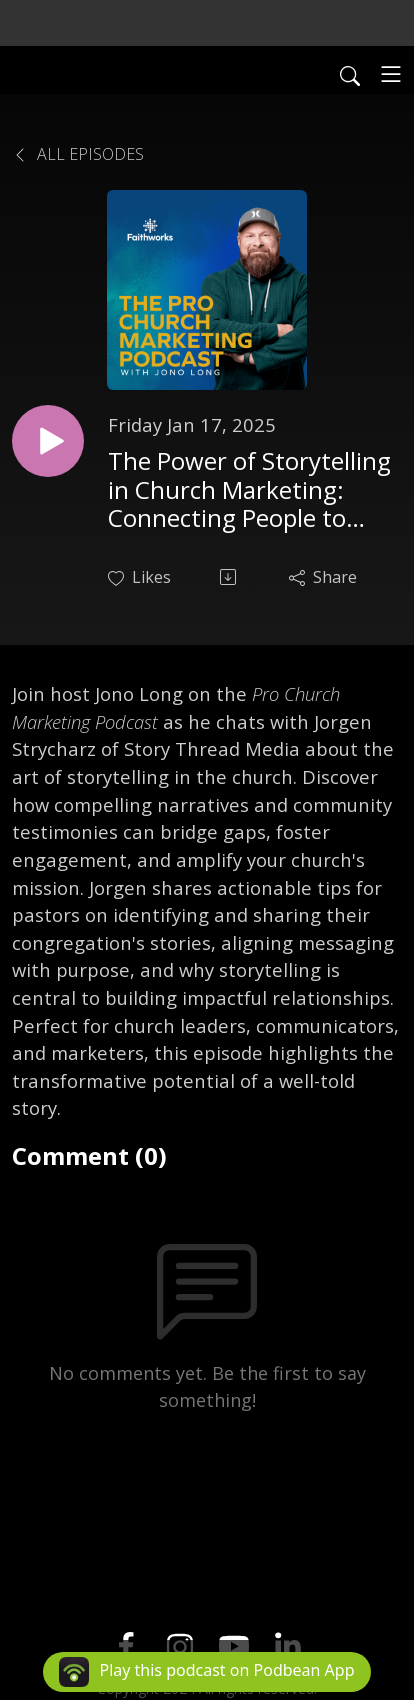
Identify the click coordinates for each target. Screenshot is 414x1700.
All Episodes (78, 154)
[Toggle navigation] (391, 74)
